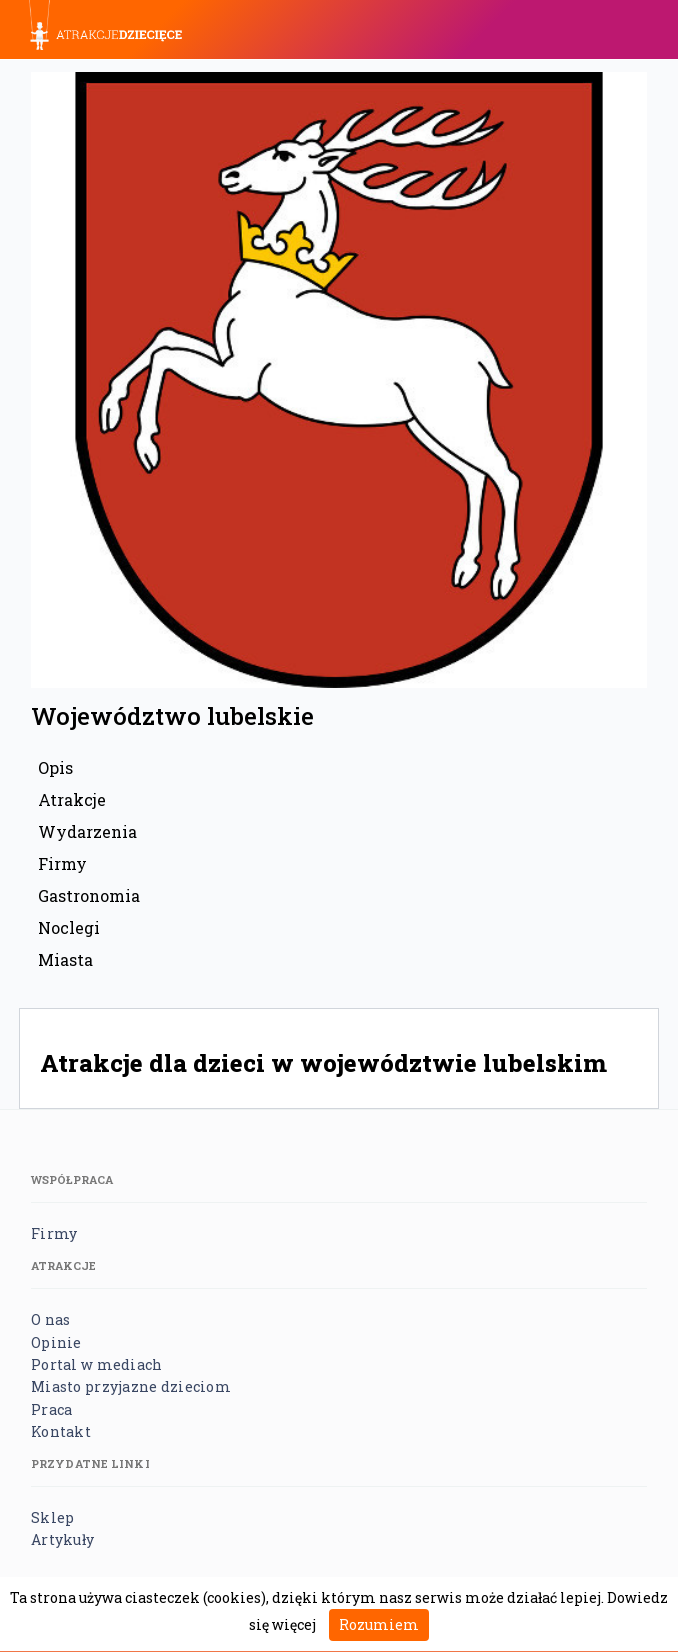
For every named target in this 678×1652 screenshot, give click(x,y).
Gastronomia (89, 895)
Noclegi (69, 927)
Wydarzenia (87, 831)
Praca (51, 1409)
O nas (50, 1319)
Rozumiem (379, 1624)
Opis (55, 767)
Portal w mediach (96, 1364)
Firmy (62, 863)
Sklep (52, 1517)
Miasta (65, 959)
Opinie (56, 1342)
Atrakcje (72, 799)
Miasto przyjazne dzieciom (131, 1386)
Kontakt (61, 1431)
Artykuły (62, 1539)
